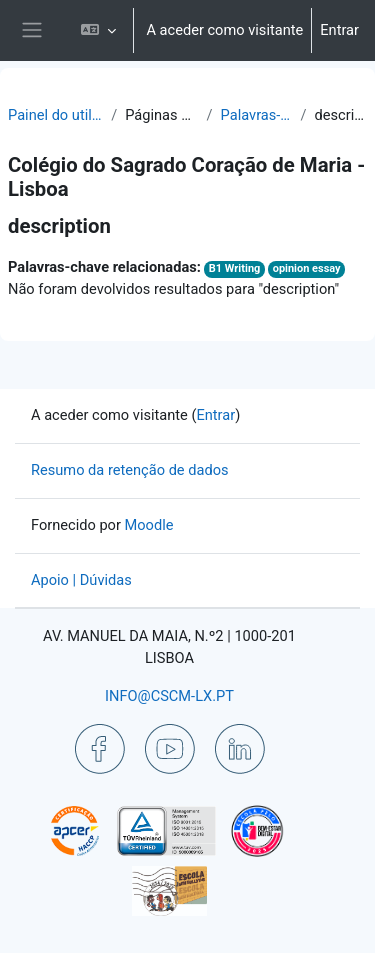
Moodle (149, 525)
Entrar (339, 30)
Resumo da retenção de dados (130, 470)
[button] (98, 30)
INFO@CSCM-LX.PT (169, 696)
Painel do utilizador (55, 115)
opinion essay (307, 268)
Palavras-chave (257, 115)
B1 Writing (234, 268)
